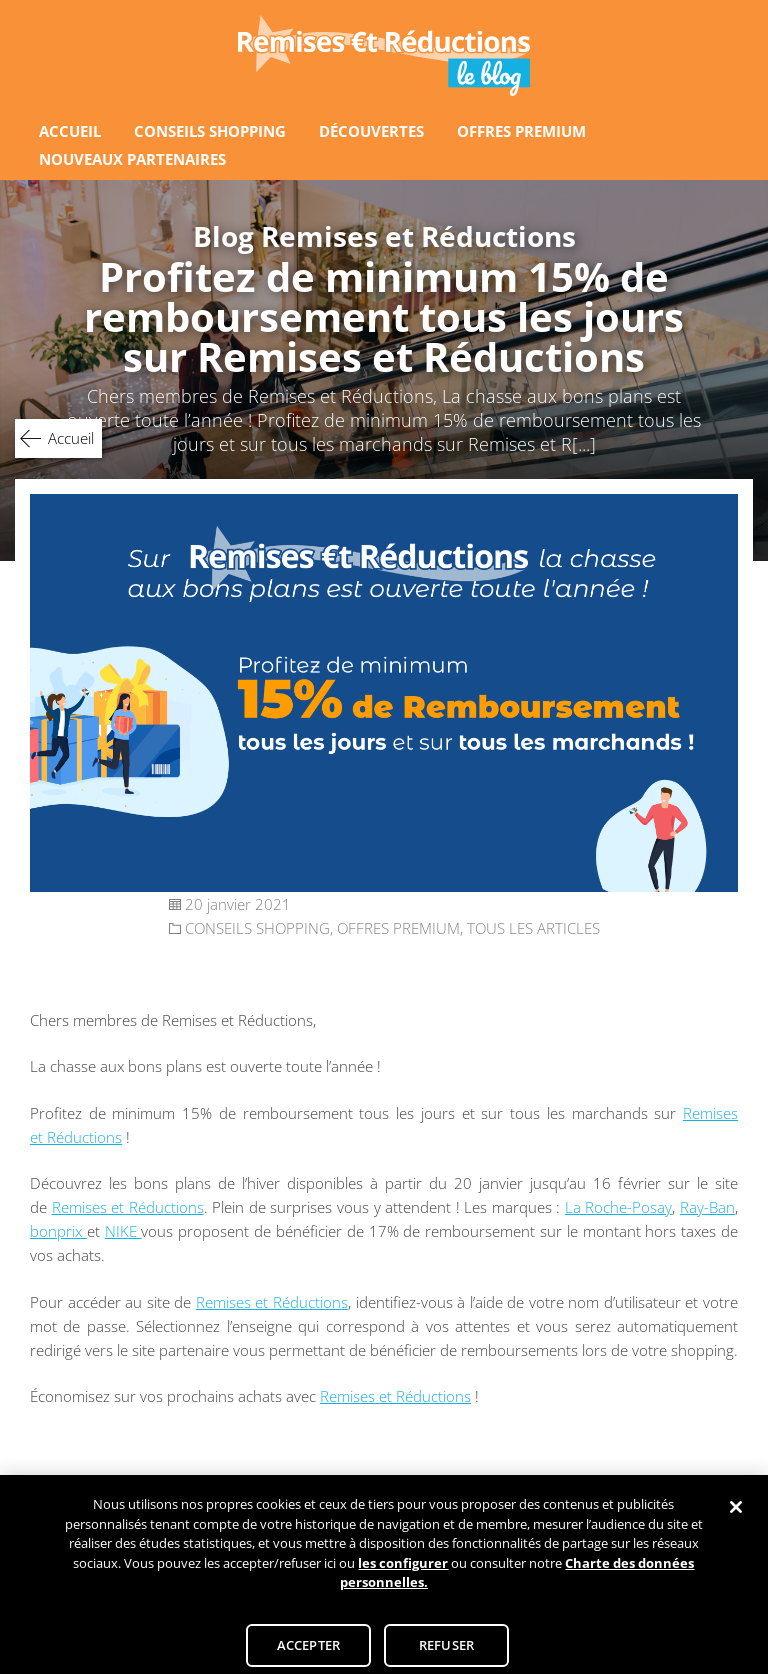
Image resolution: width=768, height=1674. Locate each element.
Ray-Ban (707, 1207)
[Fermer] (736, 1519)
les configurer (403, 1575)
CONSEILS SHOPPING (210, 131)
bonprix (58, 1231)
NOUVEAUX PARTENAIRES (132, 159)
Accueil (71, 438)
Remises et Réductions (128, 1207)
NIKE (123, 1231)
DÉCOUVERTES (371, 131)
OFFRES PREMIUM (521, 131)
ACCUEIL (70, 131)
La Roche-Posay (619, 1207)
